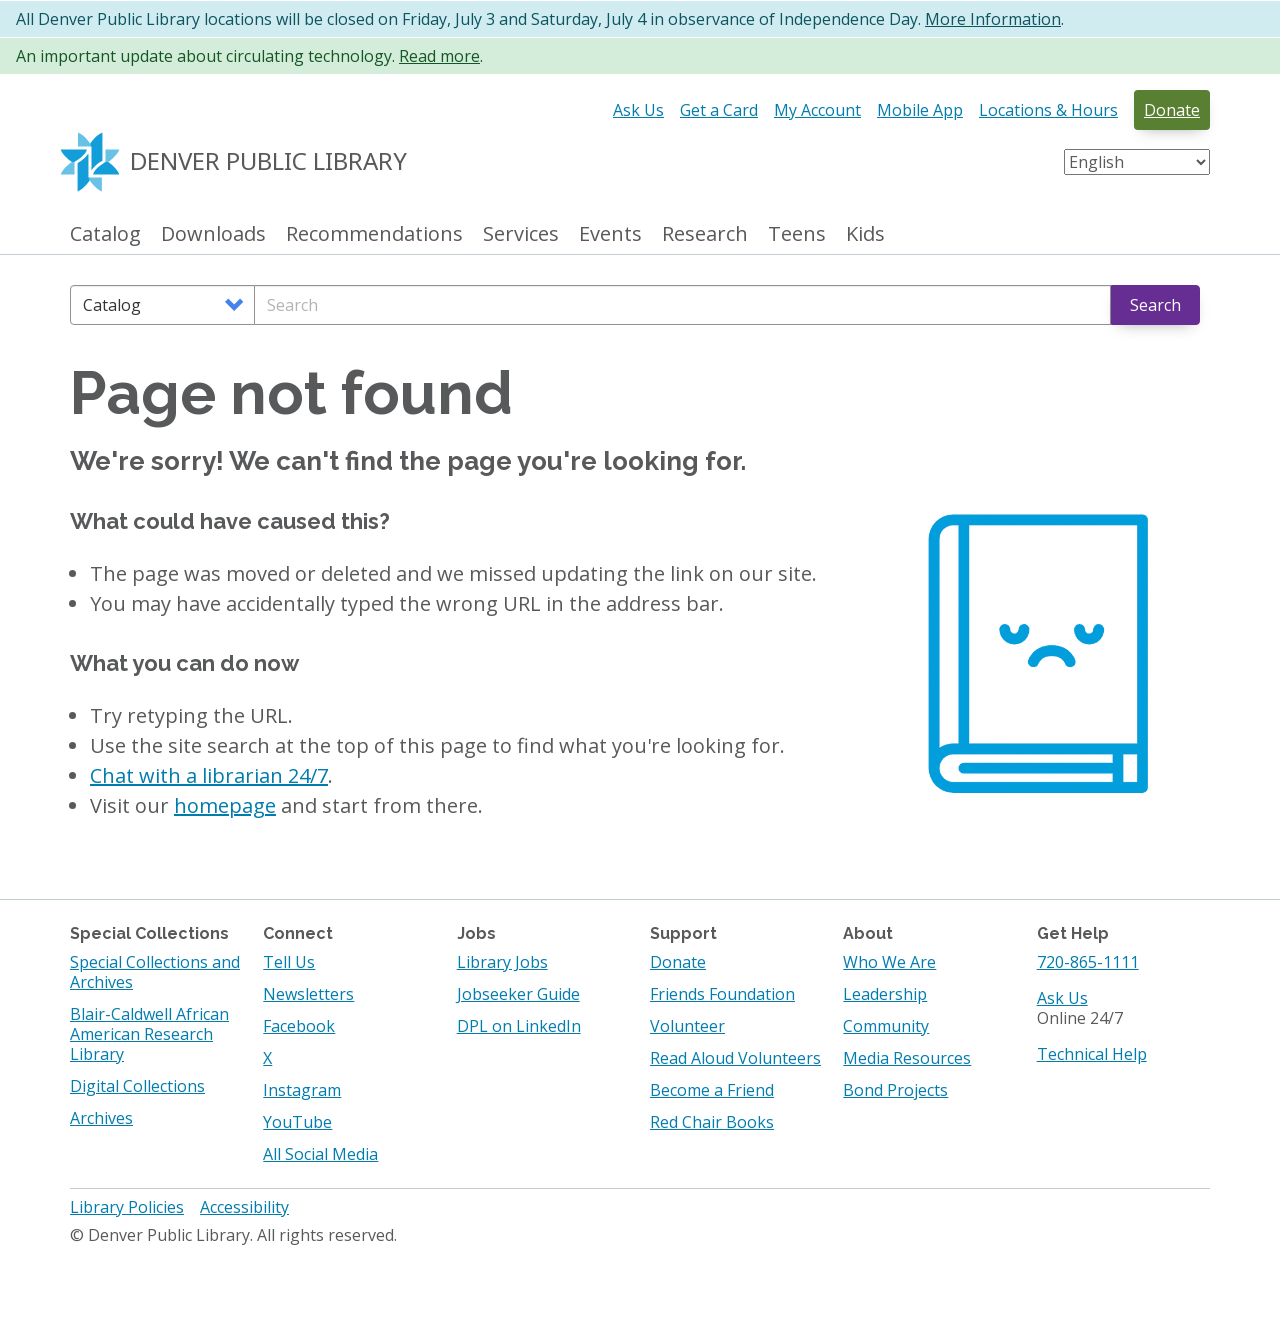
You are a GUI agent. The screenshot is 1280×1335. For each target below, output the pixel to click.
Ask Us (638, 110)
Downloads (213, 234)
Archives (101, 1118)
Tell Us (289, 962)
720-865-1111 (1088, 962)
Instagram (302, 1090)
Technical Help (1092, 1054)
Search (1155, 305)
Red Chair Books (712, 1122)
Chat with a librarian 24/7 (209, 775)
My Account (817, 110)
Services (521, 234)
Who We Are (889, 962)
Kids (865, 234)
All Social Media (320, 1154)
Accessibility (244, 1207)
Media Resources (907, 1058)
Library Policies (127, 1207)
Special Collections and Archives (155, 972)
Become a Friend (712, 1090)
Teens (797, 234)
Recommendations (374, 234)
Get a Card (719, 110)
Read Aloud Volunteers (735, 1058)
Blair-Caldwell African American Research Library (149, 1034)
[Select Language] (1137, 162)
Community (886, 1026)
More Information (993, 19)
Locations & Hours (1048, 110)
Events (610, 234)
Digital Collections (137, 1086)
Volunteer (687, 1026)
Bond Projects (895, 1090)
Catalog (105, 234)
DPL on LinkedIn (519, 1026)
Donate (1172, 110)
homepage (225, 805)
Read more (439, 56)
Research (705, 234)
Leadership (885, 994)
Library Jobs (502, 962)
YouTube (297, 1122)
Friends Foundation (722, 994)
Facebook (299, 1026)
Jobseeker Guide (518, 994)
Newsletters (308, 994)
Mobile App (920, 110)
